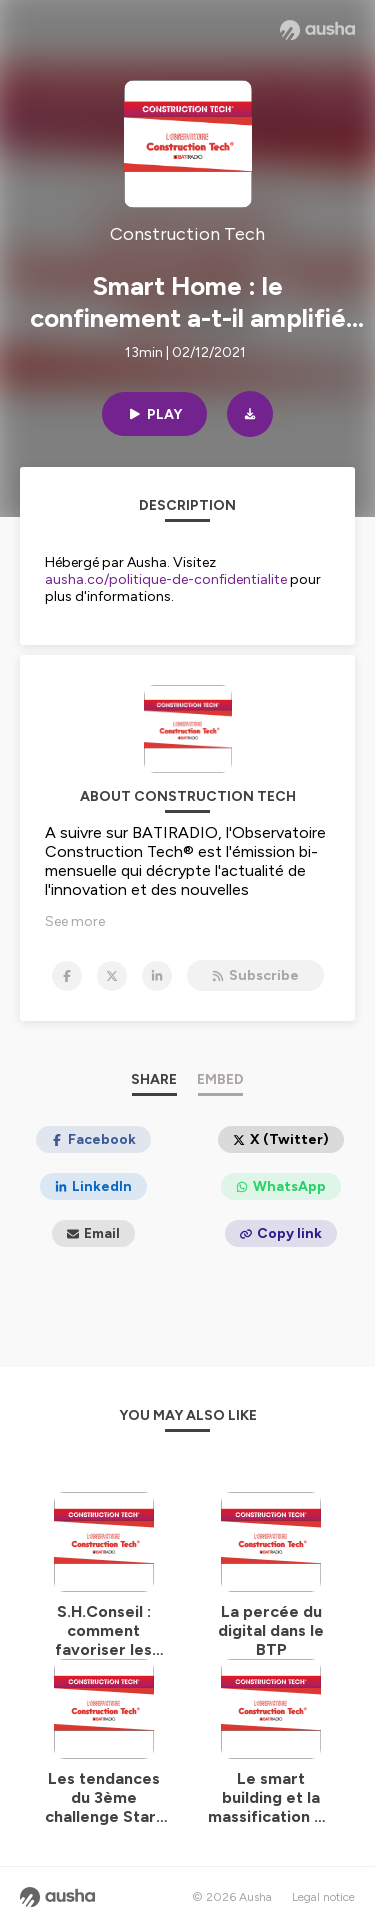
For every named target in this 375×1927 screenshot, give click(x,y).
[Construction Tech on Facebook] (67, 976)
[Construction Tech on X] (112, 976)
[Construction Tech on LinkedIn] (157, 976)
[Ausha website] (317, 30)
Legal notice (323, 1897)
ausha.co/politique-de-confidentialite (166, 579)
